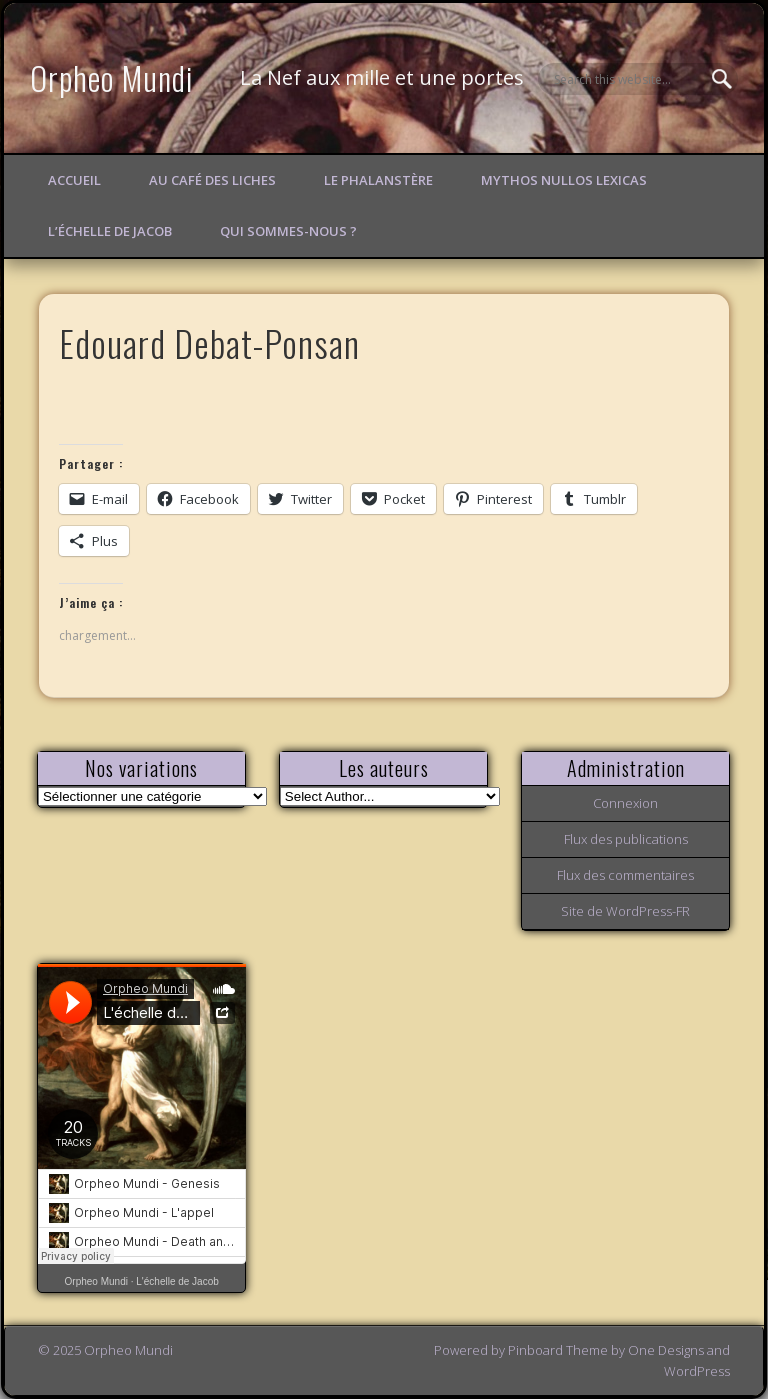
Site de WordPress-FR (625, 911)
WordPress (697, 1371)
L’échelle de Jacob (110, 231)
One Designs (666, 1350)
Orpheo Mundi (112, 77)
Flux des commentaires (625, 875)
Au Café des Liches (212, 180)
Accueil (74, 180)
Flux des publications (626, 839)
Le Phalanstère (378, 180)
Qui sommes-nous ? (288, 231)
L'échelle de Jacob (177, 1281)
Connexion (625, 803)
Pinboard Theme (558, 1350)
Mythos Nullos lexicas (564, 180)
